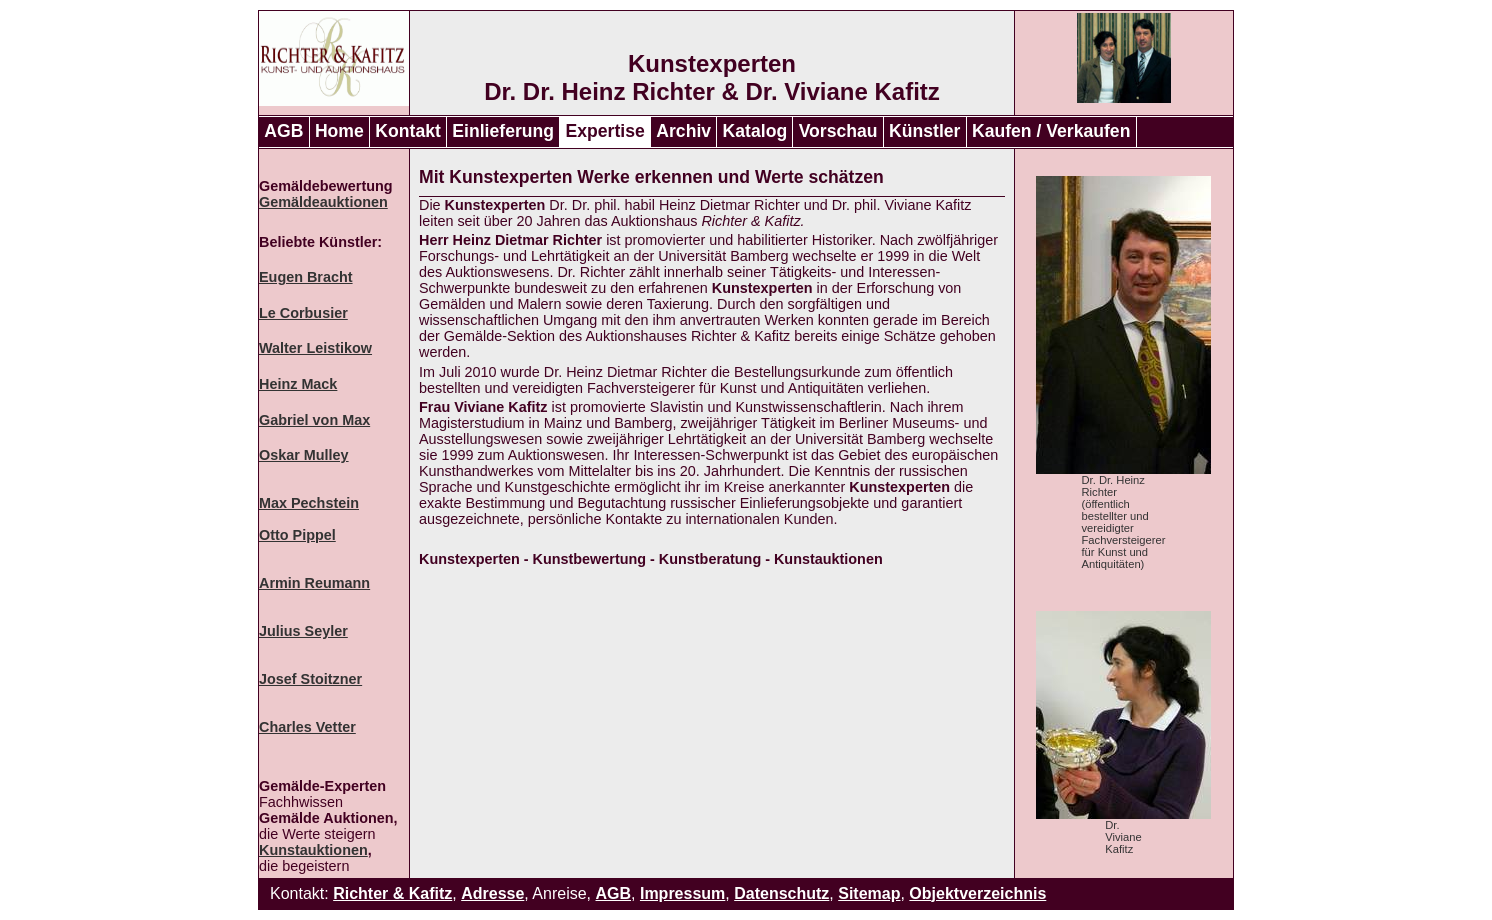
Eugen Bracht (306, 277)
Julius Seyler (303, 631)
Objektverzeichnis (977, 893)
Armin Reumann (314, 583)
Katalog (755, 131)
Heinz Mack (298, 384)
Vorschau (838, 131)
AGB (283, 131)
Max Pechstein (309, 503)
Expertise (605, 131)
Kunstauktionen (313, 850)
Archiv (683, 131)
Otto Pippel (297, 535)
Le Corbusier (303, 313)
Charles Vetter (307, 727)
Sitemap (869, 893)
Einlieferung (503, 131)
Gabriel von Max (314, 420)
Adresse (492, 893)
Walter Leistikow (315, 348)
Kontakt (408, 131)
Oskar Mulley (304, 455)
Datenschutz (781, 893)
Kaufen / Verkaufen (1051, 131)
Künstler (924, 131)
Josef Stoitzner (310, 679)
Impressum (682, 893)
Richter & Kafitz (392, 893)
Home (339, 131)
